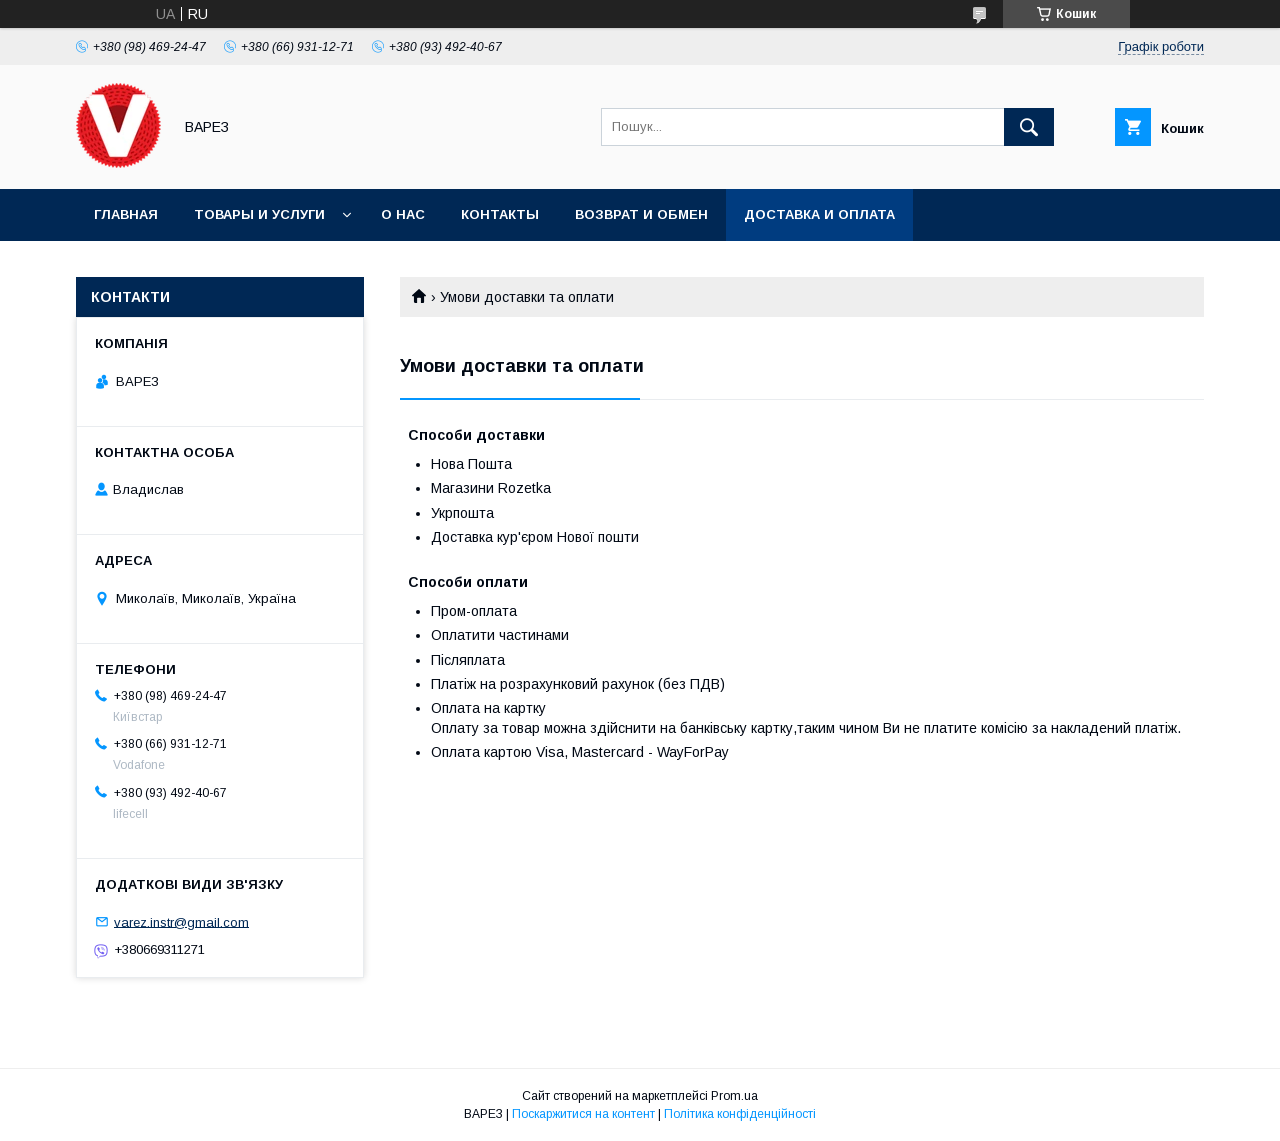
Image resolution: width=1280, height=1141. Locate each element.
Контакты (500, 214)
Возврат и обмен (641, 214)
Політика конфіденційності (740, 1114)
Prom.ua (734, 1096)
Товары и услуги (259, 214)
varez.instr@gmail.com (181, 921)
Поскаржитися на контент (583, 1114)
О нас (403, 214)
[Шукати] (1029, 127)
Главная (126, 214)
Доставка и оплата (819, 214)
